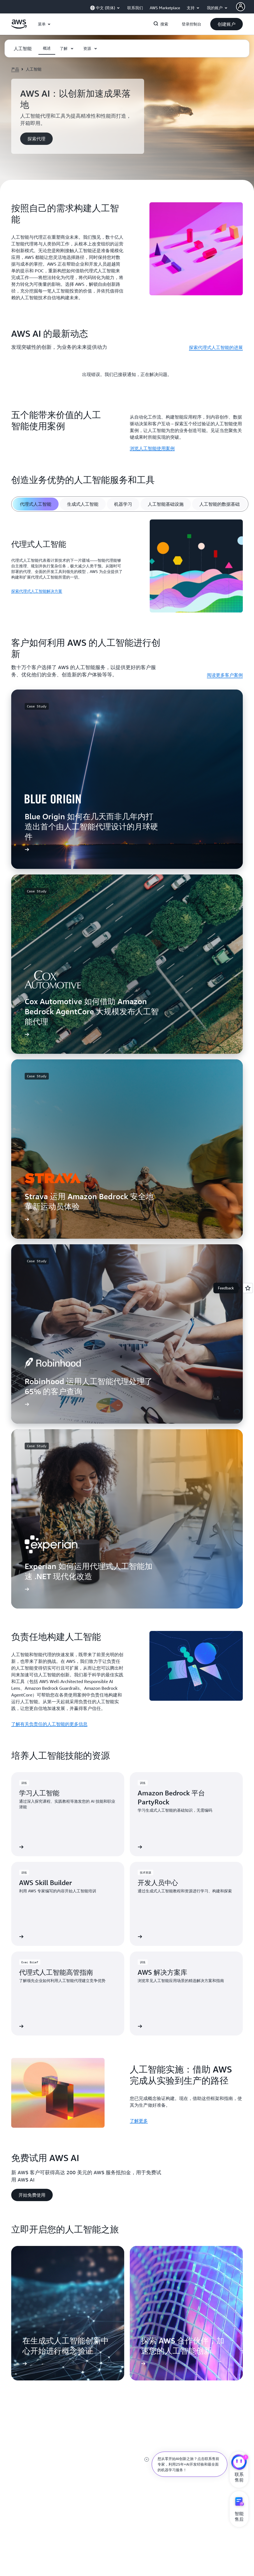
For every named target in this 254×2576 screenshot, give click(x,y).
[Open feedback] (248, 1288)
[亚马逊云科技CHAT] (239, 2462)
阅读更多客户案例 (225, 675)
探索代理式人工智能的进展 (216, 347)
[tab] (36, 504)
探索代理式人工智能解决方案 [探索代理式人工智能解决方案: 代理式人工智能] (36, 591)
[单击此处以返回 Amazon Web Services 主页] (19, 27)
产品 (15, 69)
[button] (226, 24)
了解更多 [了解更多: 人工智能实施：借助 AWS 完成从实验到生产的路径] (139, 2121)
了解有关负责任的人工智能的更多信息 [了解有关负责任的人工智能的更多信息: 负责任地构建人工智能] (49, 1724)
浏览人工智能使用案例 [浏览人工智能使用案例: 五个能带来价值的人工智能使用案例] (152, 448)
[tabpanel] (127, 566)
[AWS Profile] (240, 6)
